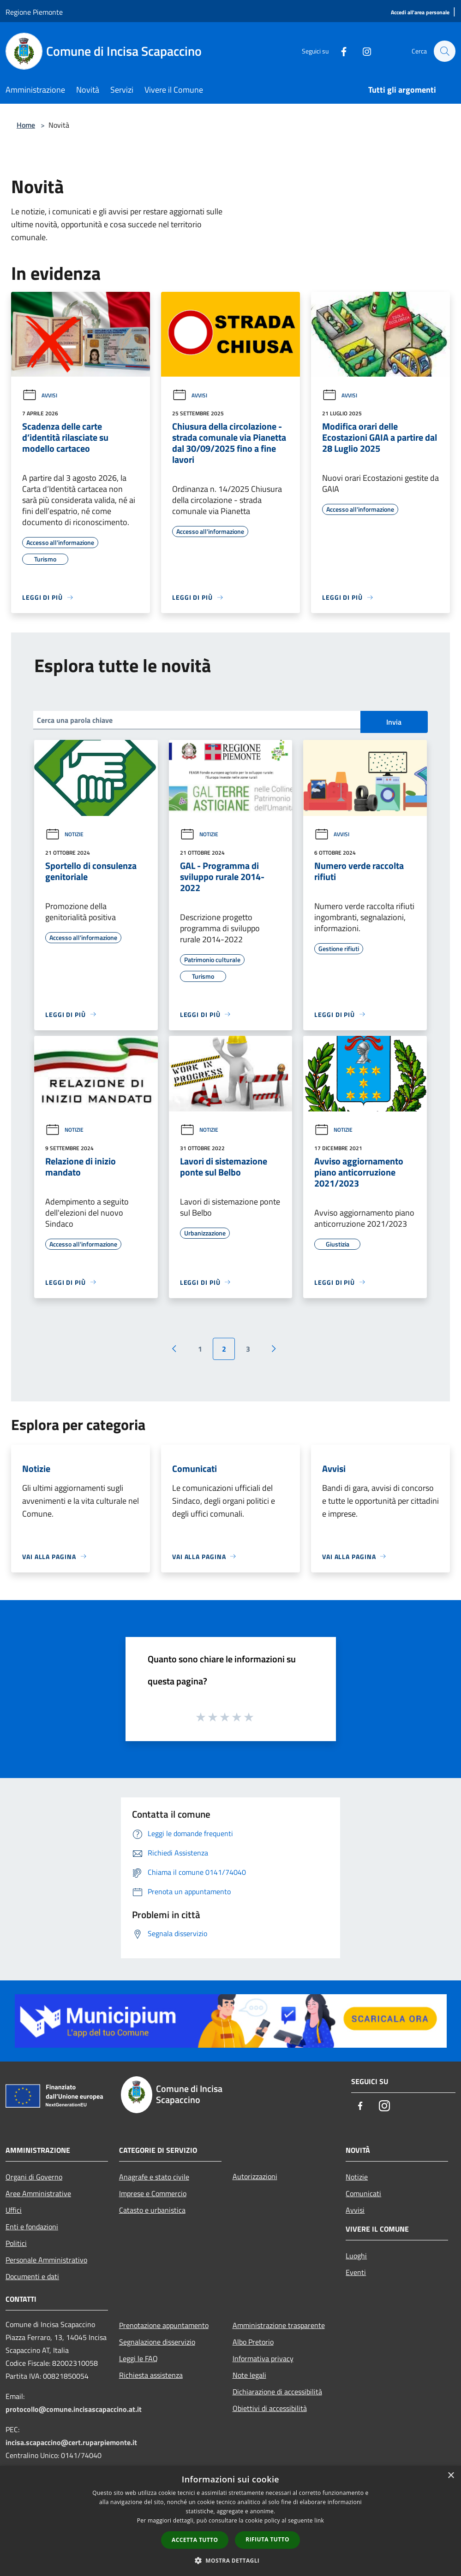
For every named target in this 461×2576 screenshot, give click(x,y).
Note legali (249, 2375)
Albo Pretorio (253, 2341)
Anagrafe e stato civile (154, 2176)
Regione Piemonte (34, 12)
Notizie (64, 834)
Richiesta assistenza (151, 2375)
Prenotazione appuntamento (164, 2325)
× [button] (450, 2475)
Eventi (356, 2272)
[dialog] (230, 2521)
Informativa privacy (263, 2358)
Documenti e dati (32, 2276)
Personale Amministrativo (46, 2259)
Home (26, 124)
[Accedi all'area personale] (420, 12)
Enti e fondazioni (32, 2226)
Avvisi (39, 395)
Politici (16, 2243)
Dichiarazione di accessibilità (277, 2391)
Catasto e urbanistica (152, 2210)
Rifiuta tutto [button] (267, 2539)
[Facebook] (339, 51)
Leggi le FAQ (138, 2358)
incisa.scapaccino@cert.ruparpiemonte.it (71, 2442)
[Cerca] (444, 51)
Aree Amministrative (38, 2193)
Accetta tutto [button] (195, 2540)
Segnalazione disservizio (157, 2341)
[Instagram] (362, 51)
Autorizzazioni (255, 2176)
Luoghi (356, 2255)
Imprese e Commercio (152, 2193)
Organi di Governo (34, 2176)
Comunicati (363, 2193)
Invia (393, 721)
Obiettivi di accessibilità (270, 2408)
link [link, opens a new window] (319, 2520)
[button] (231, 2560)
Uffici (14, 2210)
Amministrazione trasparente (279, 2325)
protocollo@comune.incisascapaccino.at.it (74, 2409)
